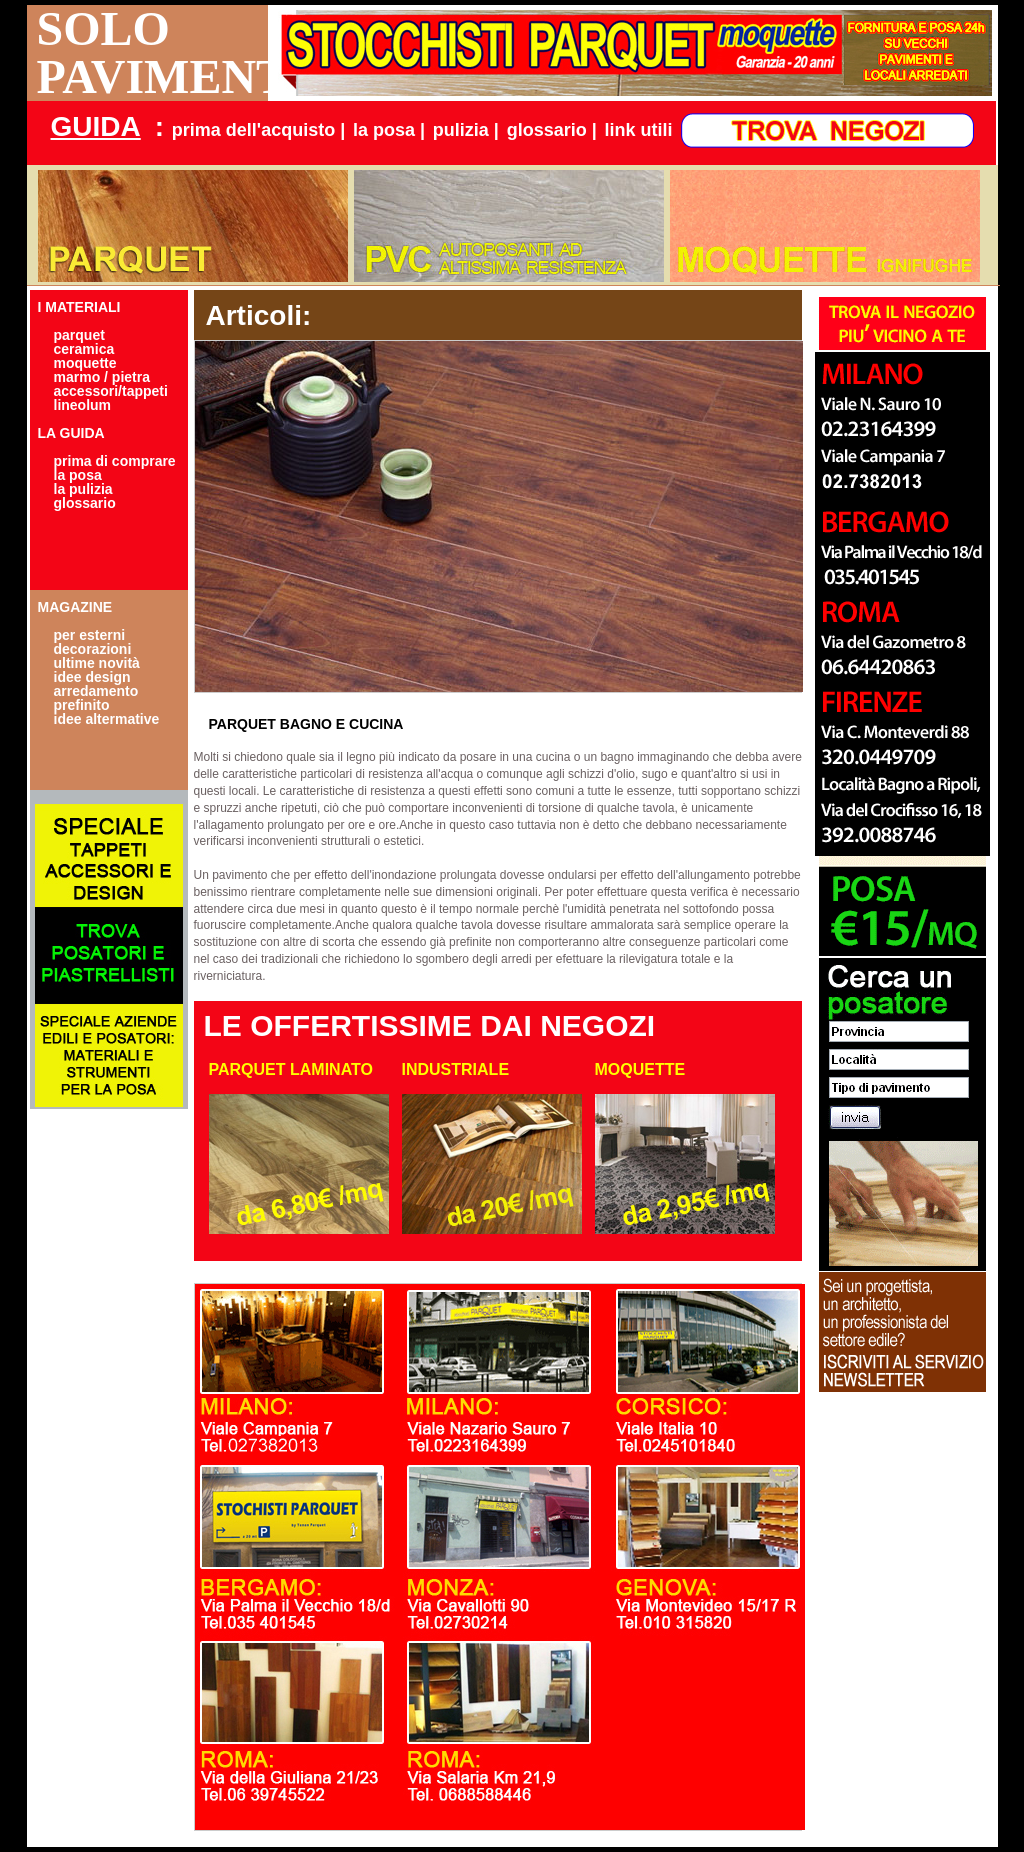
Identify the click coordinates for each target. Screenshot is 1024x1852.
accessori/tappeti (111, 391)
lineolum (83, 405)
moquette (85, 363)
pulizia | (466, 130)
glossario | (552, 130)
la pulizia (83, 489)
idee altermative (107, 719)
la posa (78, 475)
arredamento (96, 691)
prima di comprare (115, 461)
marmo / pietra (102, 377)
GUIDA (96, 126)
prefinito (82, 705)
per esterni (90, 635)
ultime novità (97, 663)
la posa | (389, 130)
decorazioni (93, 649)
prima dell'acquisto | (258, 130)
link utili (639, 130)
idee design (92, 677)
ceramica (84, 349)
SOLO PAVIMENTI (152, 53)
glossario (85, 503)
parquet (79, 335)
